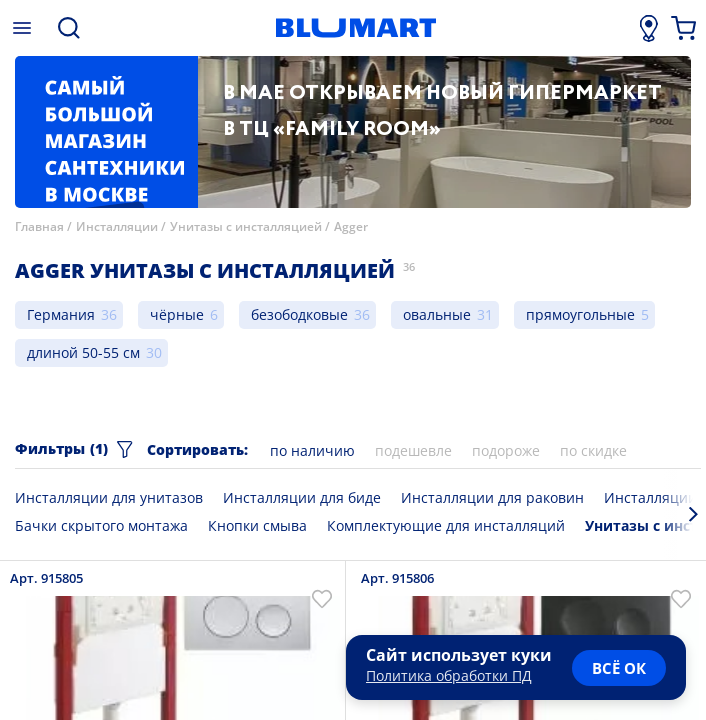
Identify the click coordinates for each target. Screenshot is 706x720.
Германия (61, 314)
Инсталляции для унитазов (109, 497)
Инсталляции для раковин (492, 497)
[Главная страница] (356, 28)
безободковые (299, 314)
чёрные (177, 314)
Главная (39, 226)
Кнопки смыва (257, 525)
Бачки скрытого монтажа (101, 525)
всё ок (619, 668)
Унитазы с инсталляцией (246, 226)
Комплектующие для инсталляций (446, 525)
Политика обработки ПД (449, 675)
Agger (351, 226)
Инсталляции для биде (302, 497)
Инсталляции (117, 226)
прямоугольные (580, 314)
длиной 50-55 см (83, 352)
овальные (437, 314)
